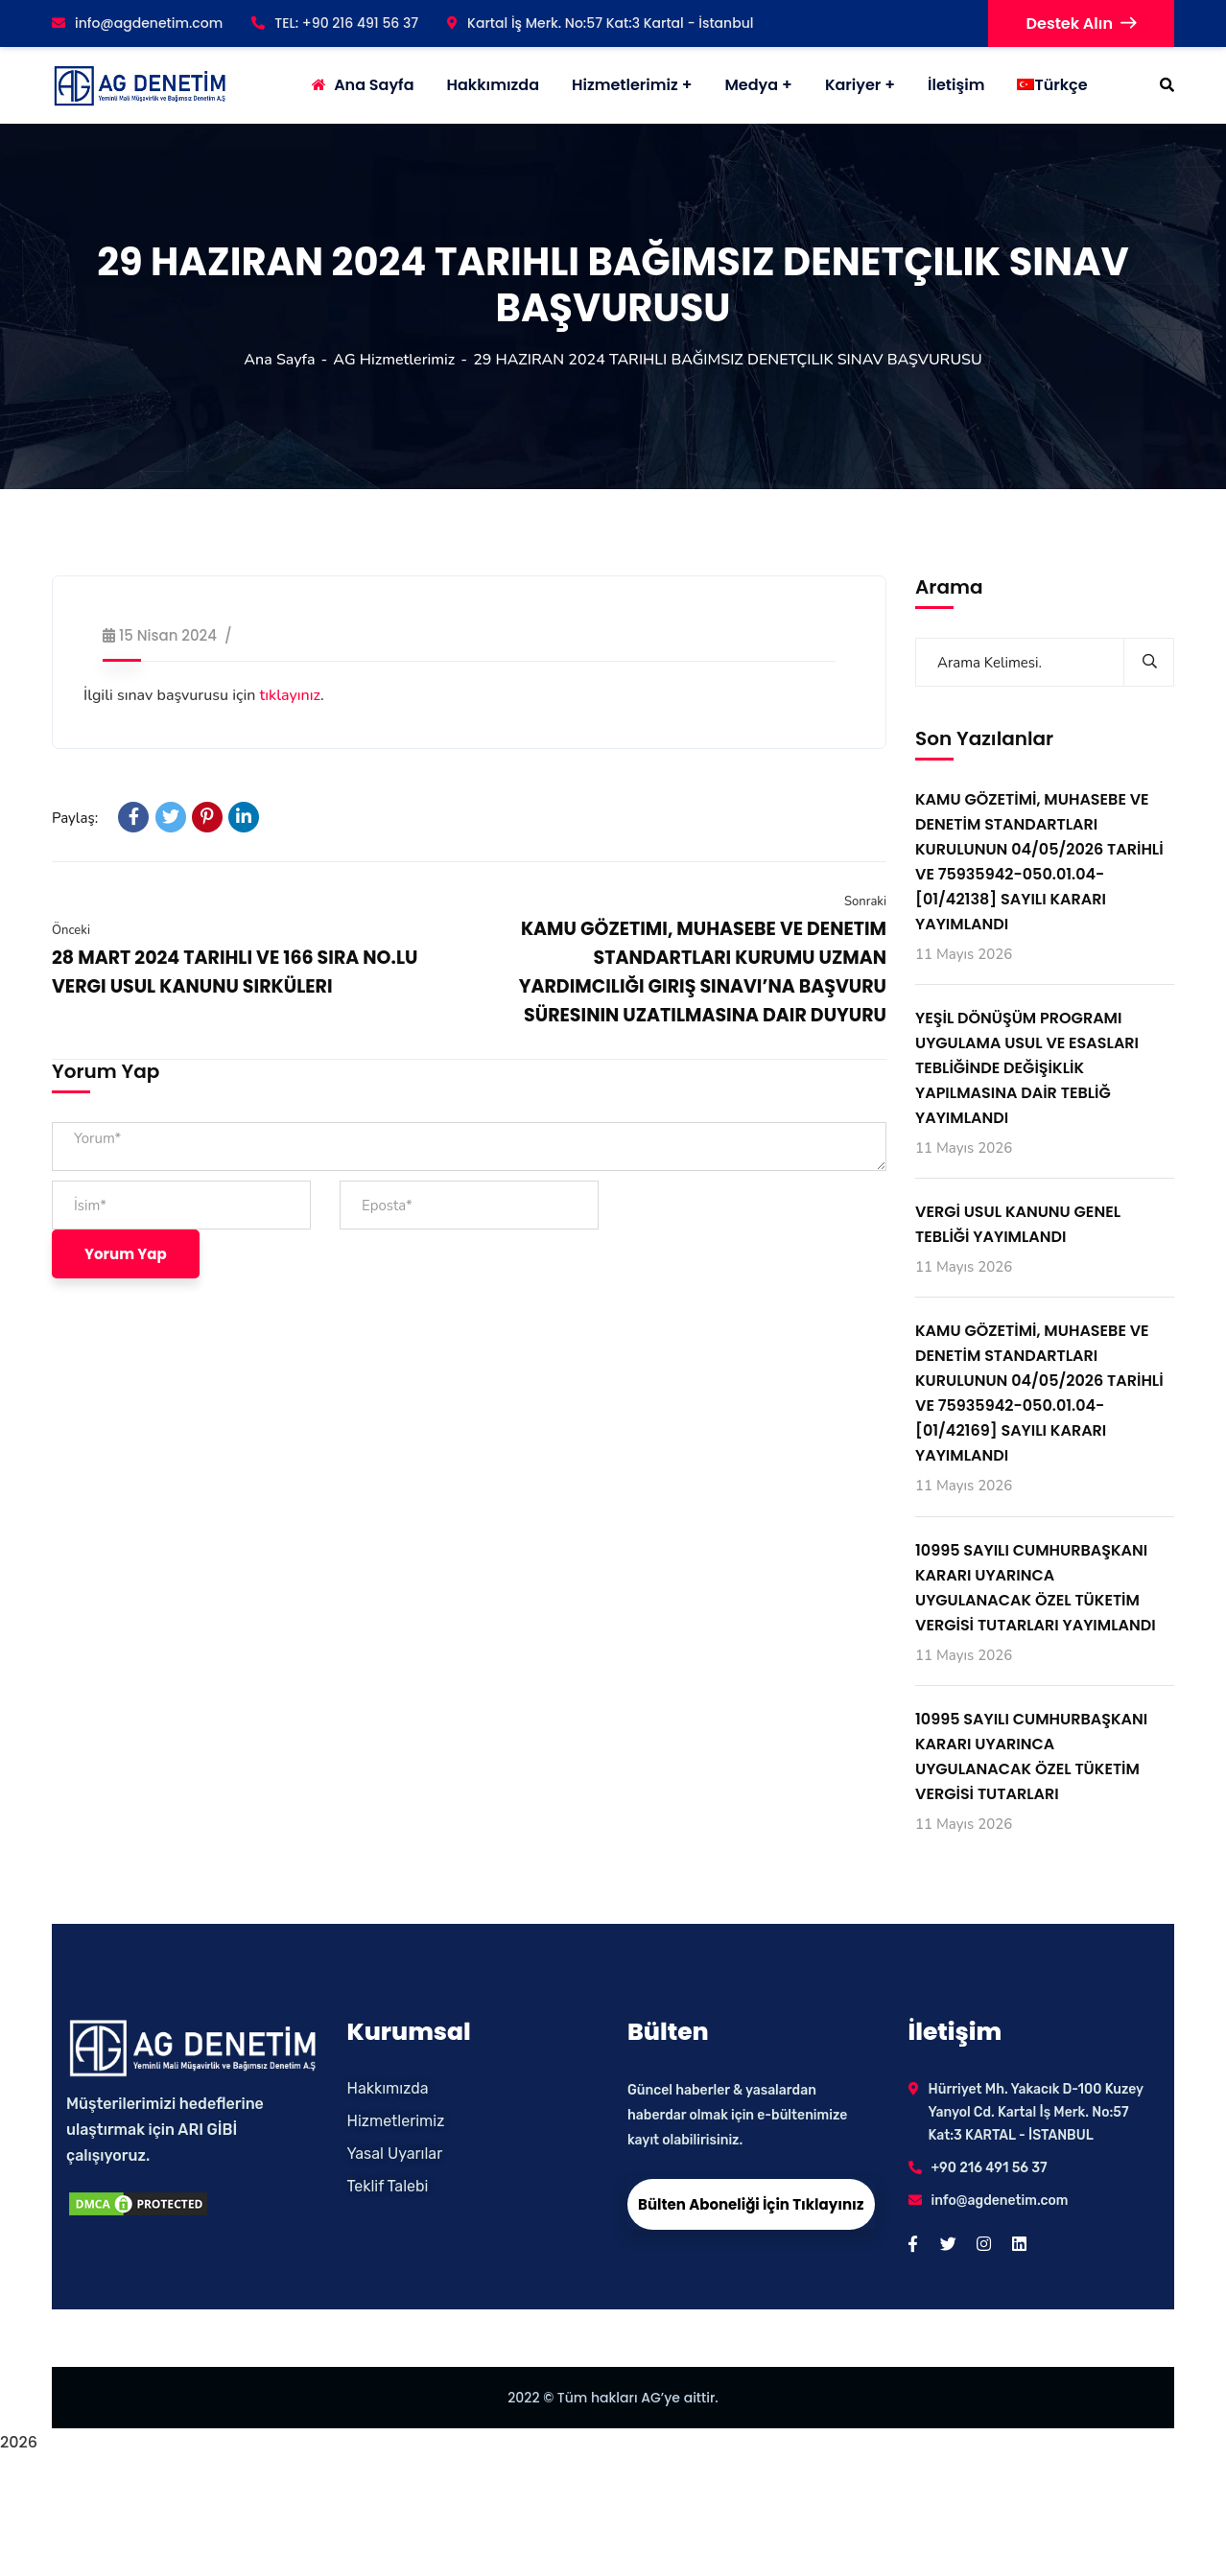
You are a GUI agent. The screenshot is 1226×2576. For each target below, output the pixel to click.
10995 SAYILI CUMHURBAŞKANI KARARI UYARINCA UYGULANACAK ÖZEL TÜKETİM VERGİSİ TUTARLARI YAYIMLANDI (1035, 1587)
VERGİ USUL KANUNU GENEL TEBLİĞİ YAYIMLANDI (1017, 1224)
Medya (751, 85)
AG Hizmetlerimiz (394, 359)
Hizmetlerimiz (625, 85)
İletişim (956, 85)
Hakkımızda (388, 2088)
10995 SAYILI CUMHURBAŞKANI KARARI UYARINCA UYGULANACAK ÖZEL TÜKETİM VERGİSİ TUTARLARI (1031, 1756)
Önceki (71, 930)
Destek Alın (1081, 23)
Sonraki (865, 901)
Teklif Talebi (388, 2186)
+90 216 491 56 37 (989, 2168)
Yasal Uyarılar (395, 2153)
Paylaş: (75, 818)
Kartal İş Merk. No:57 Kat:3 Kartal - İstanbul (600, 23)
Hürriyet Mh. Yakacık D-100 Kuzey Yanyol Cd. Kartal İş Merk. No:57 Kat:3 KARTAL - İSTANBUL (1036, 2112)
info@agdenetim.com (137, 23)
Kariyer (853, 85)
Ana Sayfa (279, 359)
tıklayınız (290, 695)
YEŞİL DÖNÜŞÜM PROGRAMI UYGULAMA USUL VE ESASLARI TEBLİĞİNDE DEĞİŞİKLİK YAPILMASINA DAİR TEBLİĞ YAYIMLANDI (1027, 1068)
